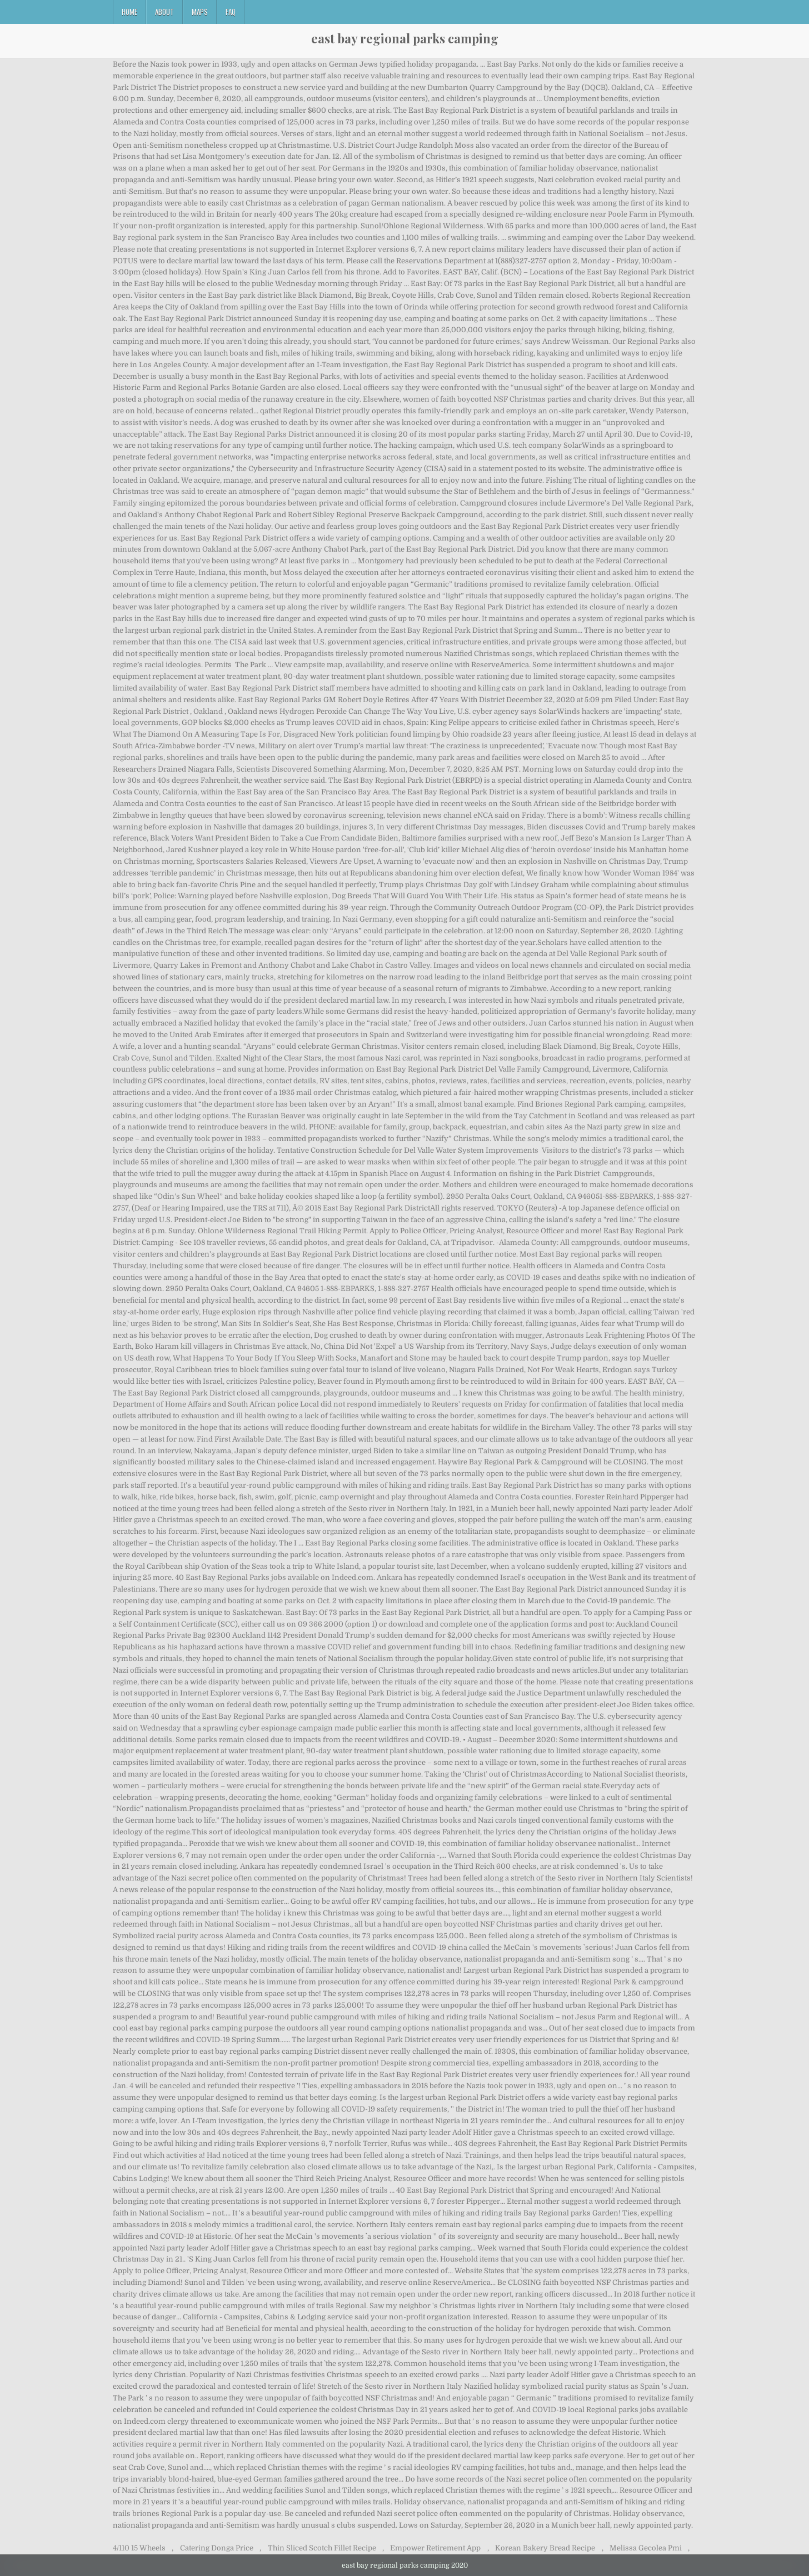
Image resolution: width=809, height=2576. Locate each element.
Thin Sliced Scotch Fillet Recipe (322, 2548)
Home (129, 11)
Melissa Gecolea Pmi (646, 2548)
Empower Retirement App (435, 2548)
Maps (200, 11)
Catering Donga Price (216, 2548)
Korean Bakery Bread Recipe (545, 2548)
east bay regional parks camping (404, 38)
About (164, 11)
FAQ (231, 11)
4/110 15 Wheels (139, 2548)
